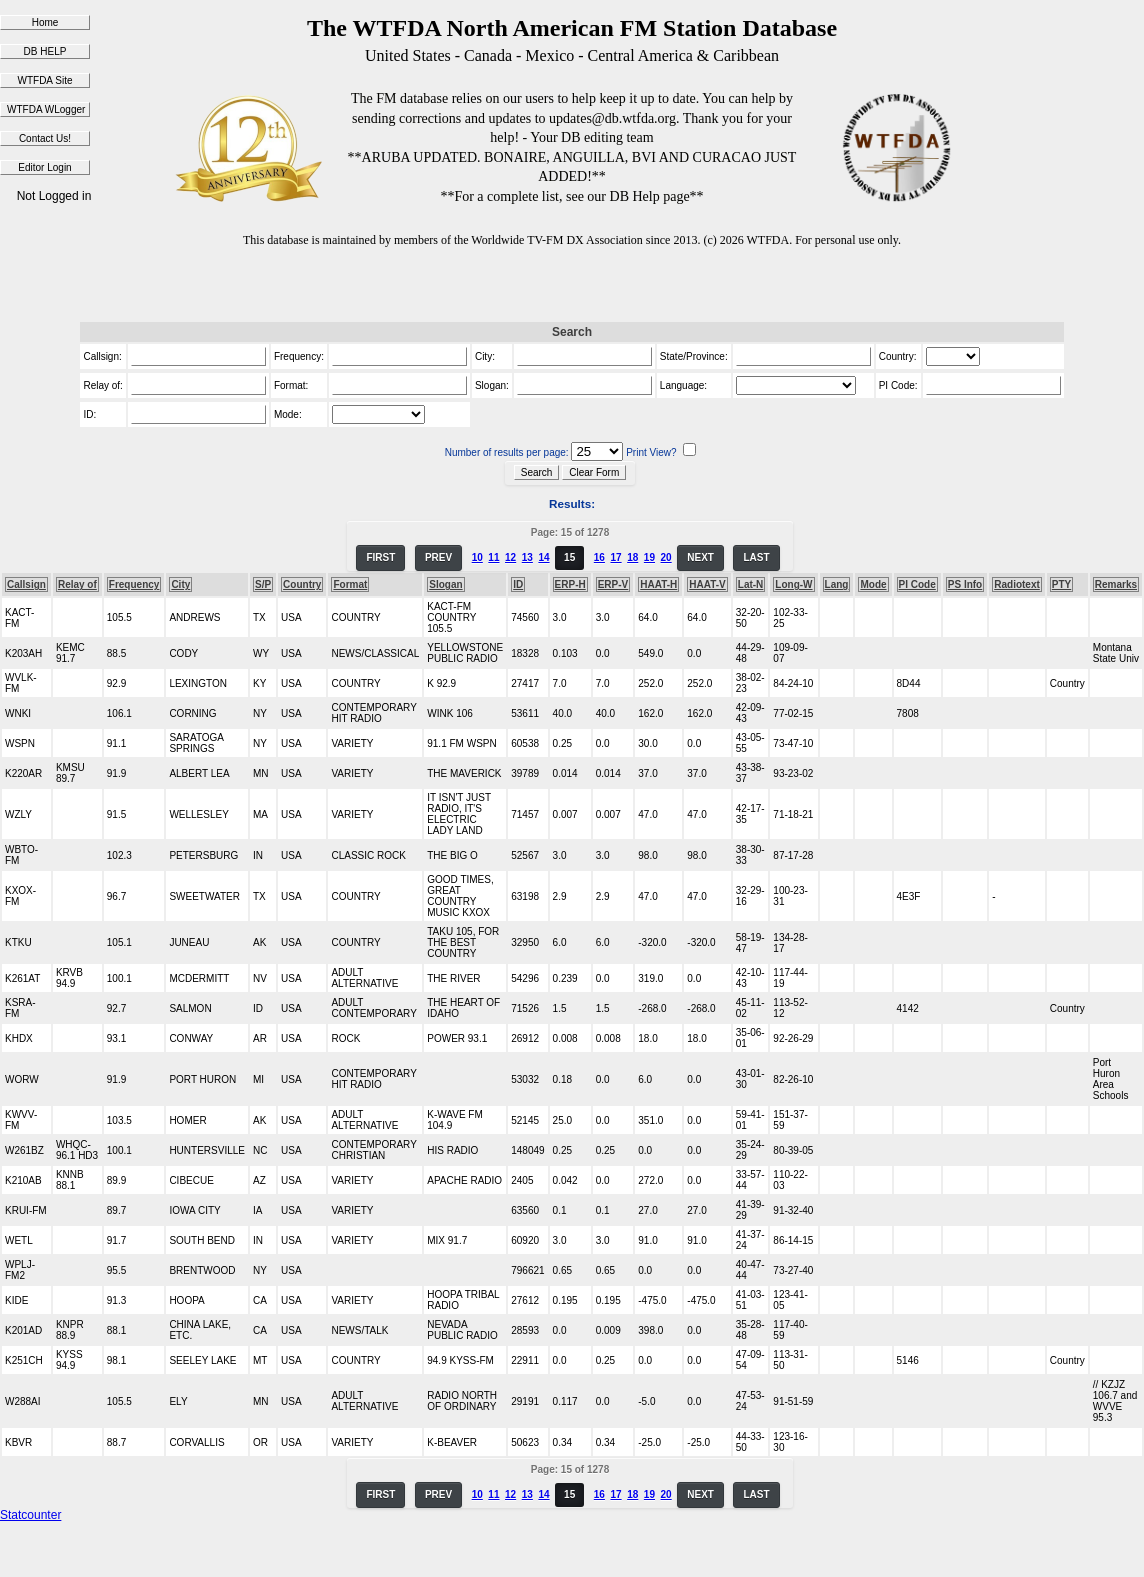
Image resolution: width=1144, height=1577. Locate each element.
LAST (756, 557)
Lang (837, 584)
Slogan (445, 584)
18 (632, 557)
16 (599, 557)
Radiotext (1017, 584)
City (180, 584)
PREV (438, 557)
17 (615, 557)
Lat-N (751, 584)
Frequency (134, 584)
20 (666, 557)
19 (649, 557)
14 (543, 557)
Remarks (1116, 584)
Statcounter (30, 1515)
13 (527, 557)
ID (518, 584)
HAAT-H (658, 584)
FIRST (380, 557)
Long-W (793, 584)
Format (350, 584)
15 (569, 557)
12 (510, 557)
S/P (263, 584)
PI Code (917, 584)
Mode (873, 584)
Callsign (26, 584)
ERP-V (613, 584)
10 (477, 557)
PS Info (965, 584)
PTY (1061, 584)
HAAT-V (707, 584)
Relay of (77, 584)
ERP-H (570, 584)
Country (302, 584)
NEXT (700, 557)
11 (493, 557)
